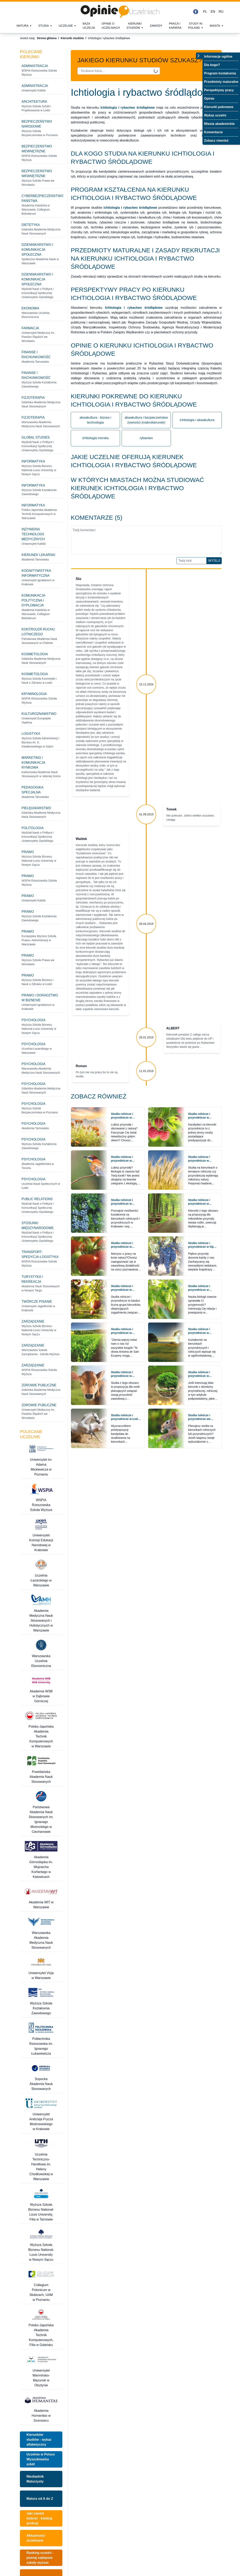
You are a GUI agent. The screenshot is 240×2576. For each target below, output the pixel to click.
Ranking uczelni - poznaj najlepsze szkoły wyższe (40, 2557)
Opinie (209, 98)
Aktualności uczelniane (35, 2538)
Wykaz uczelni (215, 115)
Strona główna (46, 38)
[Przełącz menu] (199, 55)
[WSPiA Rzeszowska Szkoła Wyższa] (41, 1498)
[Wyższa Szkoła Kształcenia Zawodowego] (41, 2002)
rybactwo (146, 438)
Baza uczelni (89, 25)
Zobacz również (216, 140)
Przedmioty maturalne (221, 81)
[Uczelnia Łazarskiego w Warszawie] (41, 1574)
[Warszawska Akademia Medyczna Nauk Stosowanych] (41, 1933)
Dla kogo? (212, 65)
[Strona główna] (120, 11)
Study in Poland (195, 25)
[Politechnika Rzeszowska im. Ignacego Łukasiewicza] (41, 2039)
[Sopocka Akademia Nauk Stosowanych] (41, 2077)
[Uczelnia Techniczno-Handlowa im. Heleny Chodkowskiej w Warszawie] (41, 2160)
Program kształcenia (220, 73)
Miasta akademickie (219, 123)
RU (221, 11)
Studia (43, 25)
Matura (23, 25)
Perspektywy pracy (219, 90)
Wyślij (214, 560)
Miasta (215, 25)
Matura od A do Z (39, 2498)
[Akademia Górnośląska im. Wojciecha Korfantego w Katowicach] (41, 1860)
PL (205, 11)
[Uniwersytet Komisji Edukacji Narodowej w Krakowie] (41, 1536)
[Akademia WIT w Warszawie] (41, 1898)
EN (213, 11)
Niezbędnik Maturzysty (35, 2479)
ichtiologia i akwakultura (197, 420)
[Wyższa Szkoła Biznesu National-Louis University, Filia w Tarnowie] (41, 2205)
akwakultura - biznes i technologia (95, 420)
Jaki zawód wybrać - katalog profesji (39, 2518)
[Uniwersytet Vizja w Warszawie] (41, 1968)
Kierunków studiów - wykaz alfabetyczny (38, 2439)
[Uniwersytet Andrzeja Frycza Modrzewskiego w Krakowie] (41, 2114)
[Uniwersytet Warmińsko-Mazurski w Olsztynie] (41, 2371)
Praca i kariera (175, 25)
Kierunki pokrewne (218, 107)
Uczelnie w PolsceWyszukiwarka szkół (40, 2459)
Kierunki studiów (134, 25)
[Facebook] (195, 11)
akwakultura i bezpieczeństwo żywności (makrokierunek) (146, 420)
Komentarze (213, 132)
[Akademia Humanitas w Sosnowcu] (41, 2409)
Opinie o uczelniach (111, 25)
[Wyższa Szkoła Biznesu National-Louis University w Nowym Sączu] (41, 2245)
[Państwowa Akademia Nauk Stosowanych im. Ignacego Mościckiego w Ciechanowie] (41, 1812)
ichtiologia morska (95, 438)
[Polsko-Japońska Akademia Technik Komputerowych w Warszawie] (41, 1730)
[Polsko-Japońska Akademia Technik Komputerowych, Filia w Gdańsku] (41, 2328)
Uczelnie (66, 25)
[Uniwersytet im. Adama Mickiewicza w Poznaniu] (41, 1460)
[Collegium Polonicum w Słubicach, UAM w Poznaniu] (41, 2285)
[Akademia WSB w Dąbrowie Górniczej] (41, 1690)
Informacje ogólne (218, 56)
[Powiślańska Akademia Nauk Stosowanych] (41, 1770)
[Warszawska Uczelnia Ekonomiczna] (41, 1654)
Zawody (156, 25)
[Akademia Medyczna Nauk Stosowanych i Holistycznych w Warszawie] (41, 1614)
